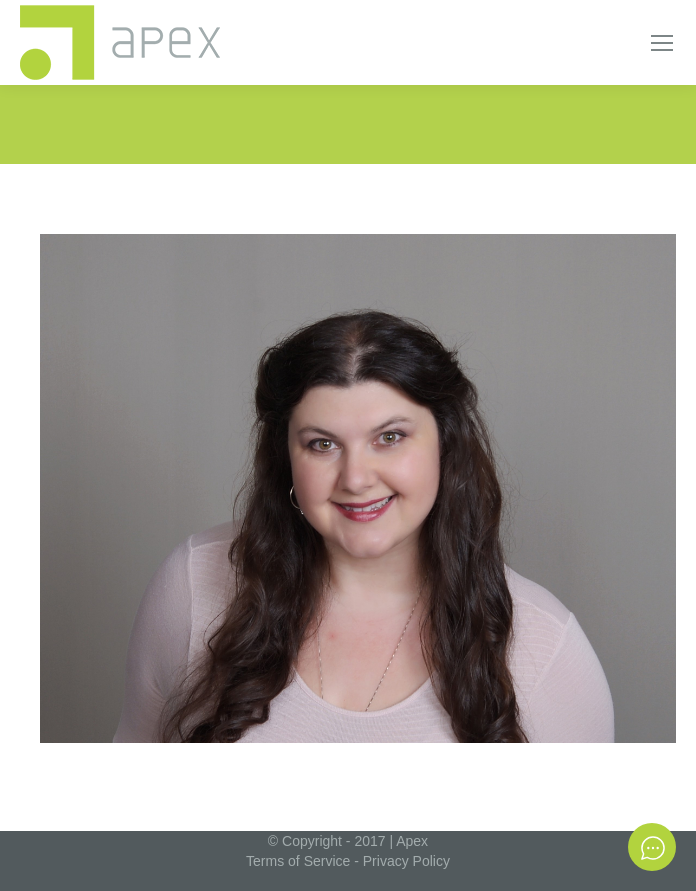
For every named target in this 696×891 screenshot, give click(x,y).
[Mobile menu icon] (662, 43)
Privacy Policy (406, 861)
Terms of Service (298, 861)
